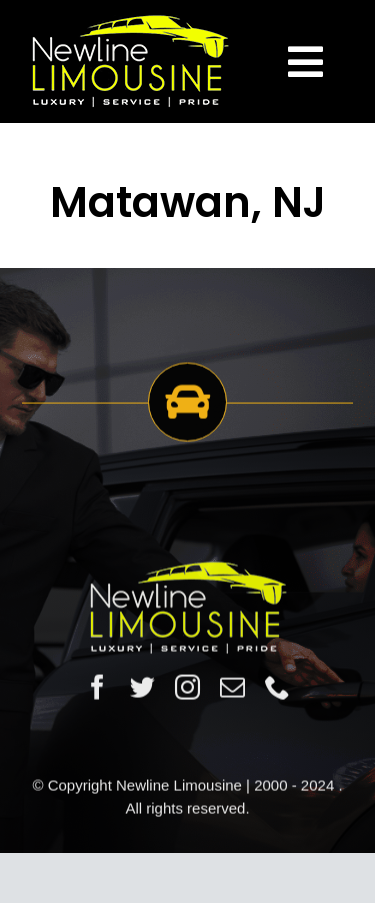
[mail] (232, 688)
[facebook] (97, 688)
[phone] (277, 688)
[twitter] (142, 688)
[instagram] (187, 688)
